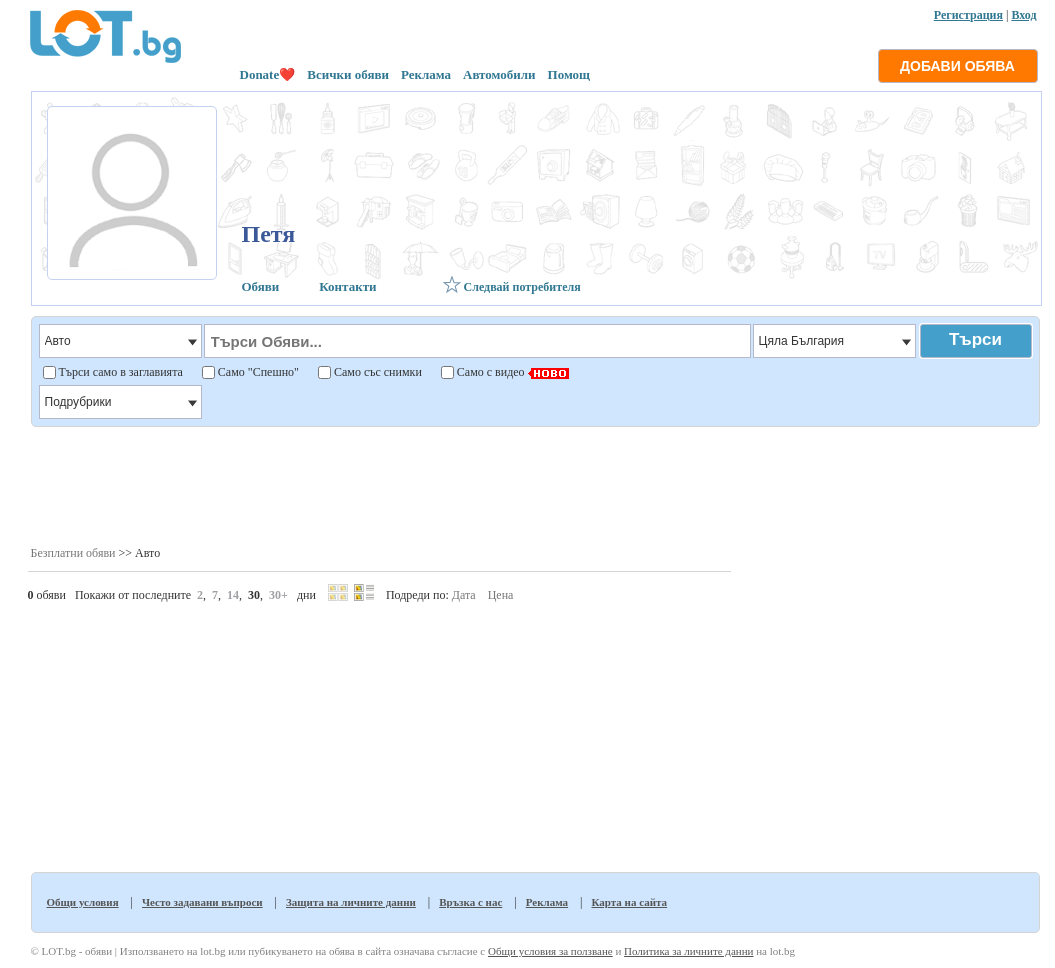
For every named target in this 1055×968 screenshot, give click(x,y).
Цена (501, 595)
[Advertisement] (534, 485)
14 (233, 595)
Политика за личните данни (688, 951)
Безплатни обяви (73, 553)
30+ (278, 595)
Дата (464, 595)
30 (254, 595)
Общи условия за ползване (550, 951)
